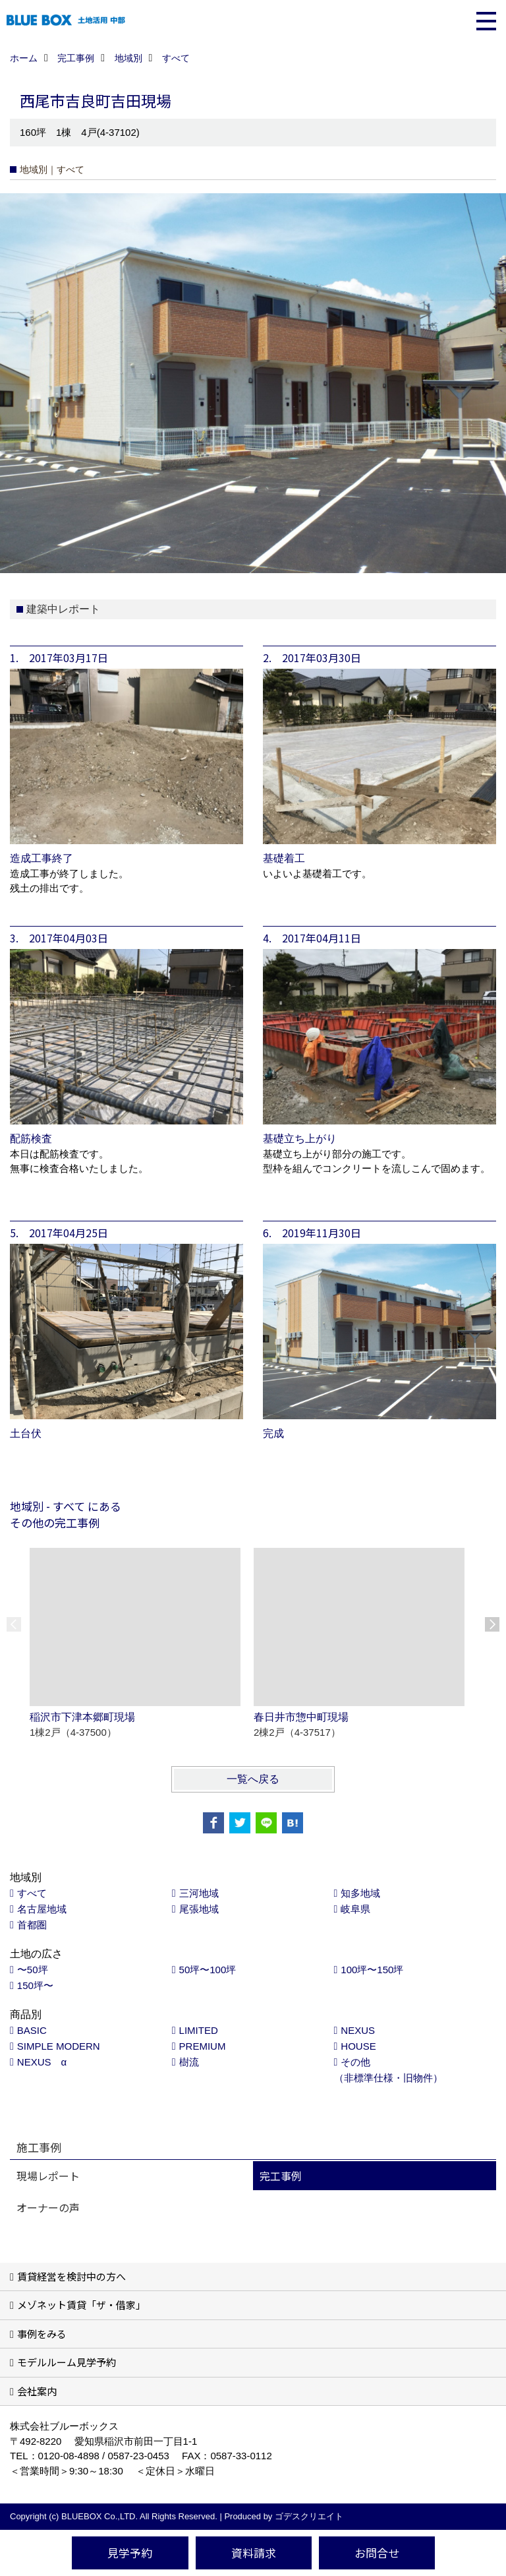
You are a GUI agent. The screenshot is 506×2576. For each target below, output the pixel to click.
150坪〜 (35, 1985)
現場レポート (48, 2176)
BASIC (32, 2030)
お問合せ (376, 2552)
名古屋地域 (42, 1909)
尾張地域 (199, 1909)
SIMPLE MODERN (58, 2046)
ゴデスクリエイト (309, 2516)
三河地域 (199, 1893)
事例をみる (42, 2334)
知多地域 (360, 1893)
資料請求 (253, 2552)
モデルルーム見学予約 (66, 2362)
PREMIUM (202, 2046)
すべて (32, 1893)
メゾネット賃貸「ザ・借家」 (81, 2305)
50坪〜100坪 (208, 1969)
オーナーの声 (48, 2207)
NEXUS (358, 2030)
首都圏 (32, 1924)
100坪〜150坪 (372, 1969)
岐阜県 (355, 1909)
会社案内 (37, 2391)
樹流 (189, 2062)
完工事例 (281, 2176)
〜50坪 (32, 1969)
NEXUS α (42, 2062)
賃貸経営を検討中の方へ (71, 2276)
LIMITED (198, 2030)
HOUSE (358, 2046)
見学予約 (129, 2552)
